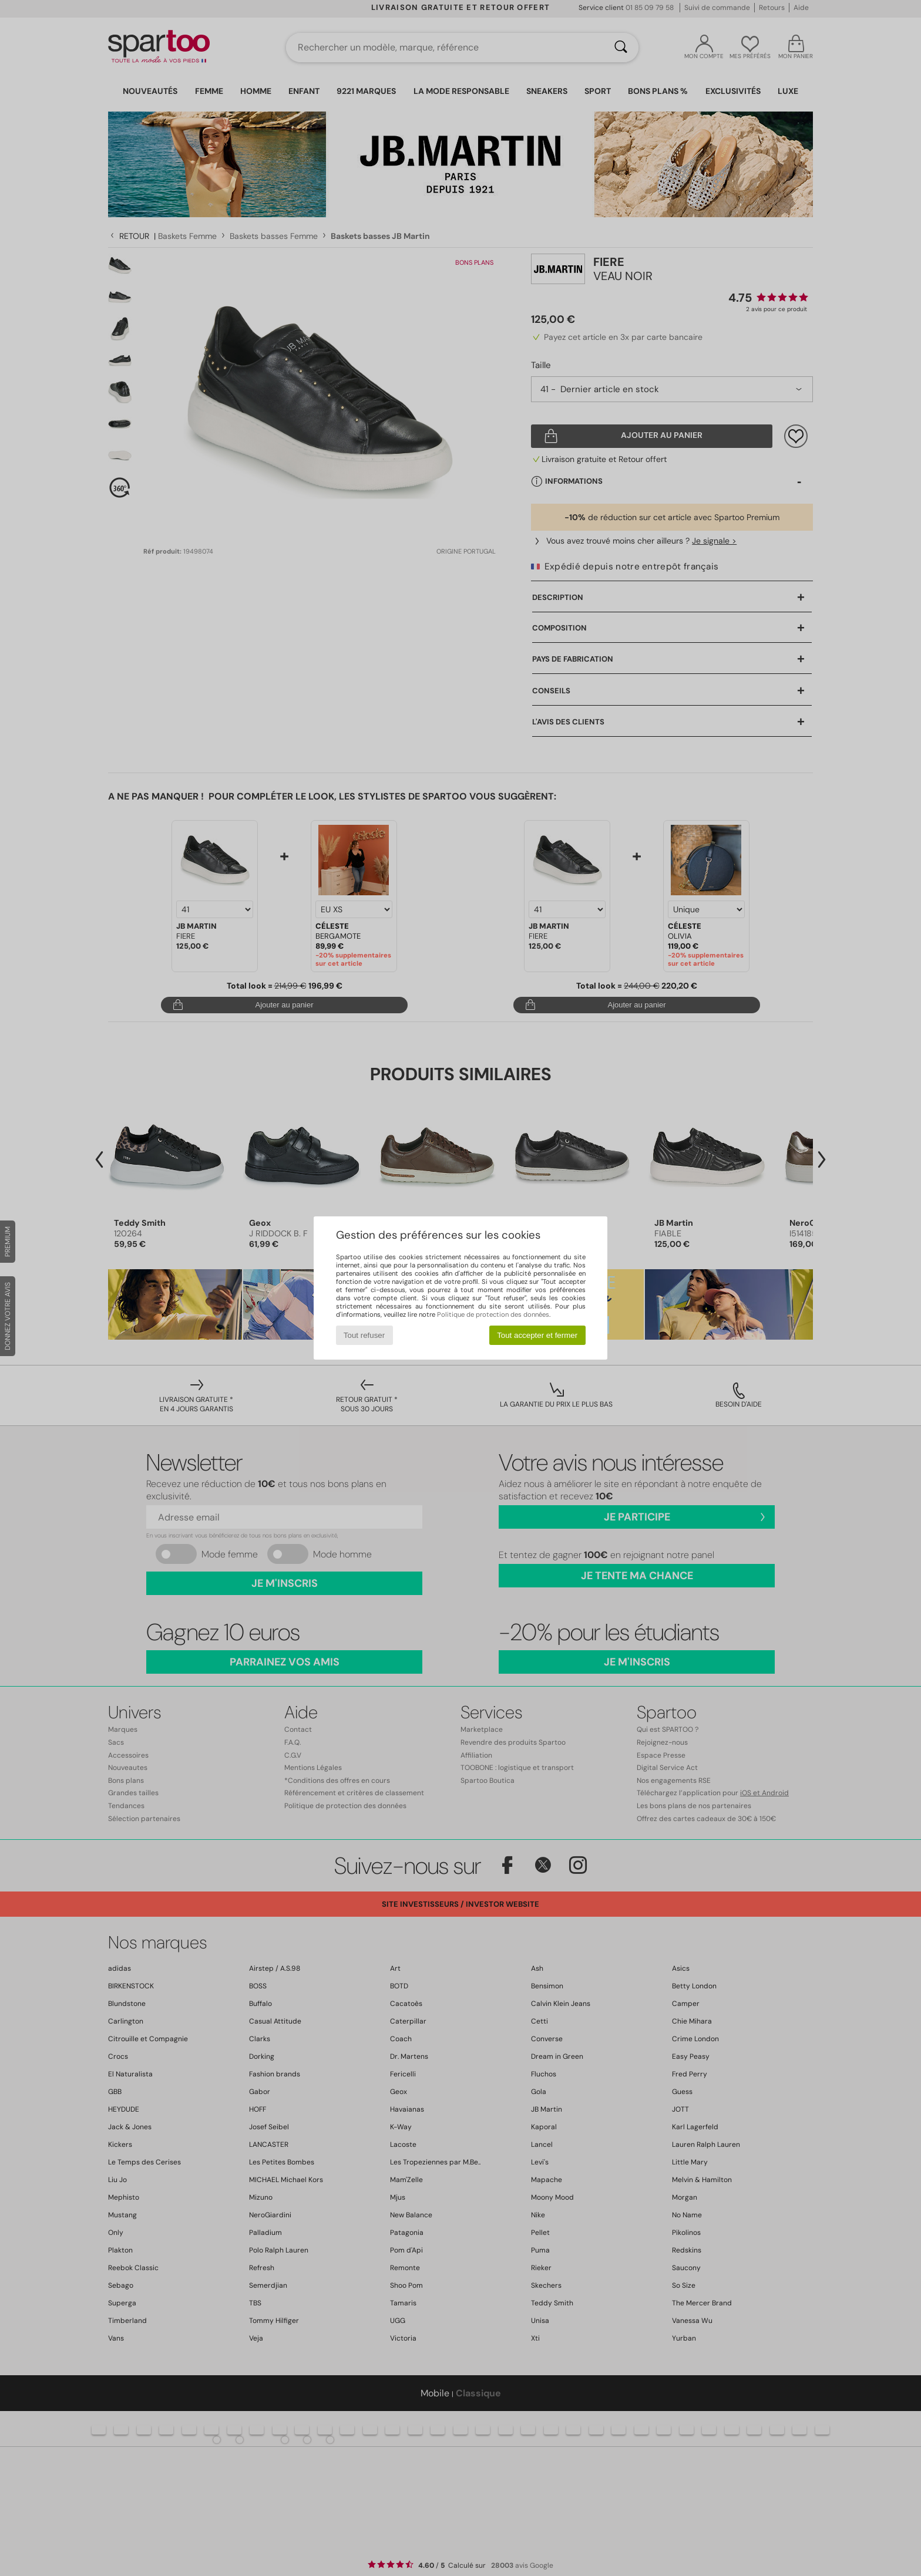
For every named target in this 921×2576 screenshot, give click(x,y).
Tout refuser (364, 1335)
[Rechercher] (621, 47)
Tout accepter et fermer (537, 1335)
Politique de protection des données (493, 1314)
